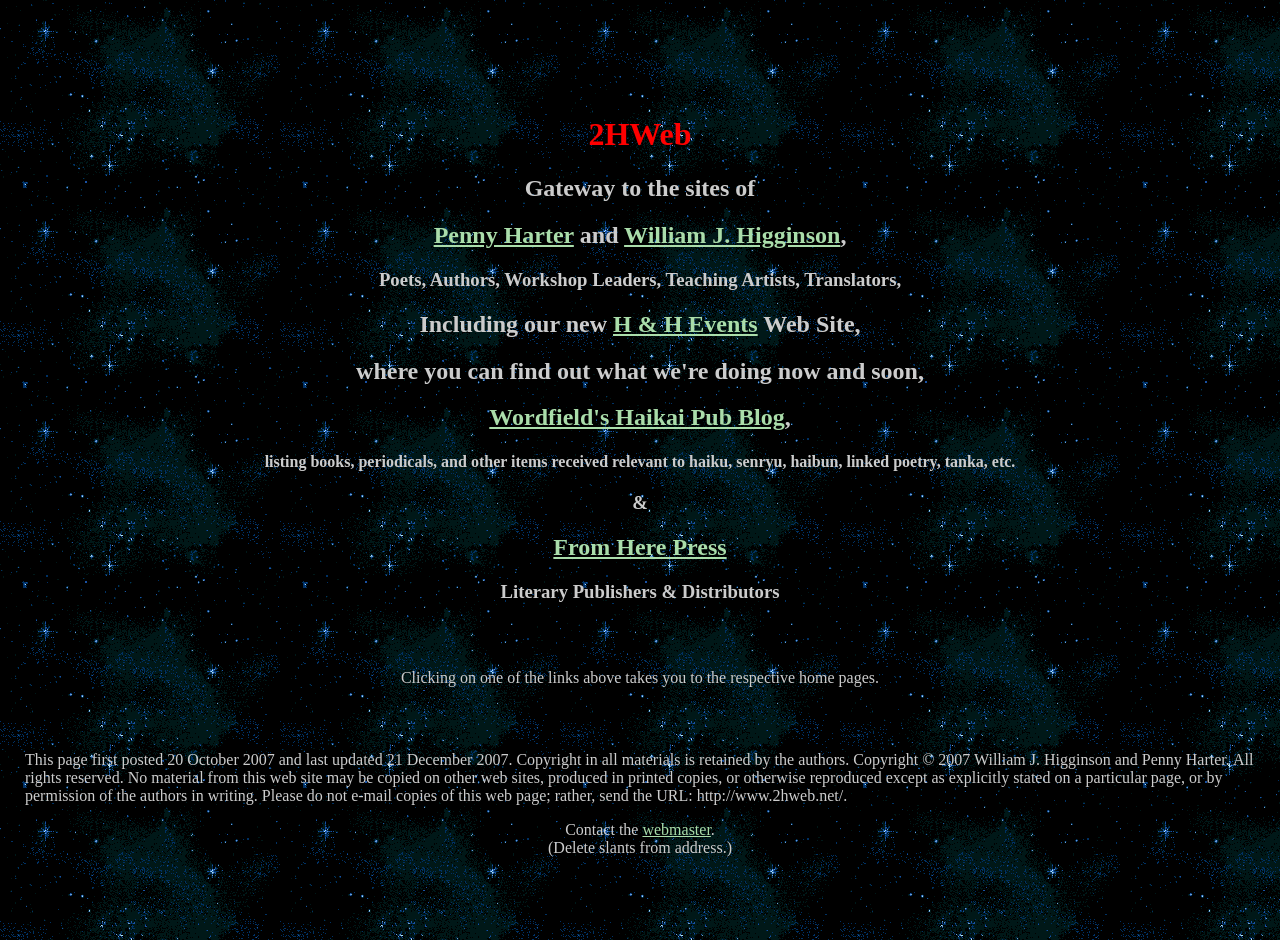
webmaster (676, 829)
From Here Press (639, 547)
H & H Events (685, 324)
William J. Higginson (732, 235)
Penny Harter (504, 235)
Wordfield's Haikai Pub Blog (636, 417)
